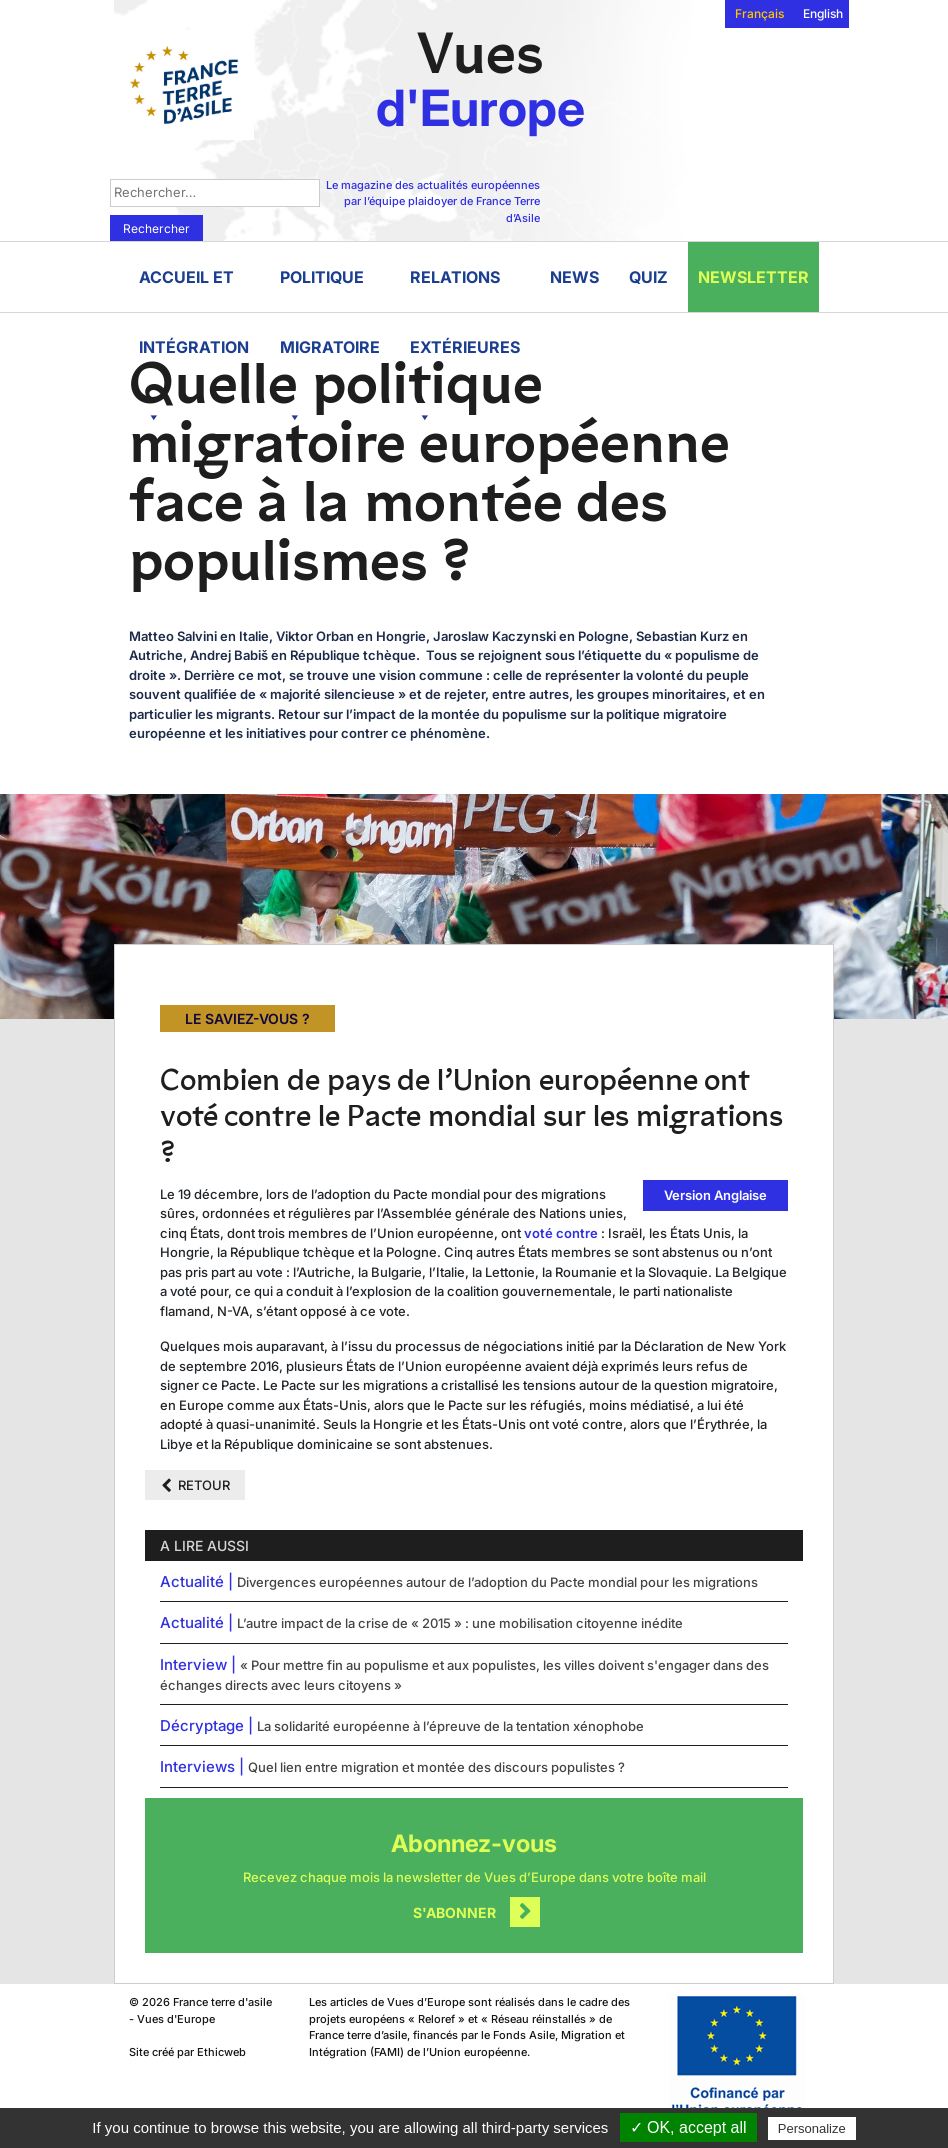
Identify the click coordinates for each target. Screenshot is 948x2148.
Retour (204, 1485)
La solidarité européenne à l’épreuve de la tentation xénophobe (450, 1726)
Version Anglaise (715, 1195)
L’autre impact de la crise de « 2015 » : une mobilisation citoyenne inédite (460, 1623)
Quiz (648, 277)
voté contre (561, 1233)
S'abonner (454, 1912)
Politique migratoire (330, 289)
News (574, 277)
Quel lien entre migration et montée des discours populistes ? (436, 1767)
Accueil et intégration (194, 289)
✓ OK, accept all (688, 2127)
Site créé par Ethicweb (187, 2052)
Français (759, 13)
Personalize (812, 2128)
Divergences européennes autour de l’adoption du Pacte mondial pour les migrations (497, 1582)
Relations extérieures (465, 289)
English (823, 13)
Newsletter (753, 277)
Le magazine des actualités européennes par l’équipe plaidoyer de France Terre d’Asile (433, 201)
